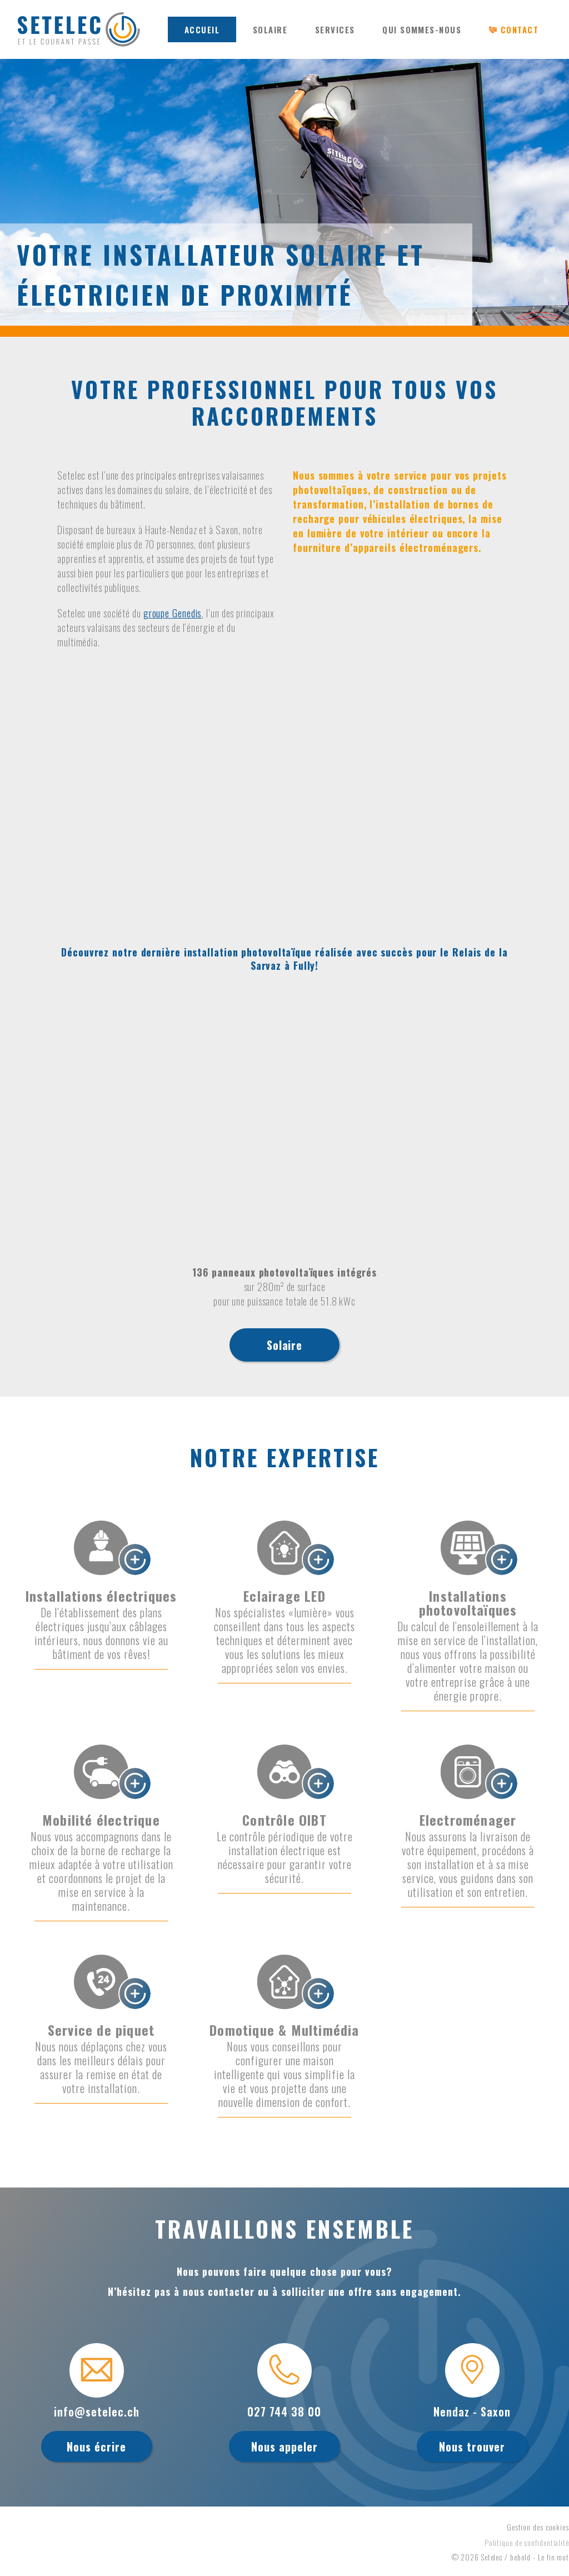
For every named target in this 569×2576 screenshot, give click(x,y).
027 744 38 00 (284, 2411)
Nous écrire (96, 2446)
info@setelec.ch (96, 2411)
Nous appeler (284, 2446)
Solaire (284, 1345)
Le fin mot (553, 2557)
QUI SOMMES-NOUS (421, 29)
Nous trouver (472, 2446)
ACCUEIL (201, 29)
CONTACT (519, 29)
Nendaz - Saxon (472, 2411)
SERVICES (335, 29)
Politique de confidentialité (527, 2542)
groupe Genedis (172, 613)
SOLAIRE (270, 29)
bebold (520, 2557)
